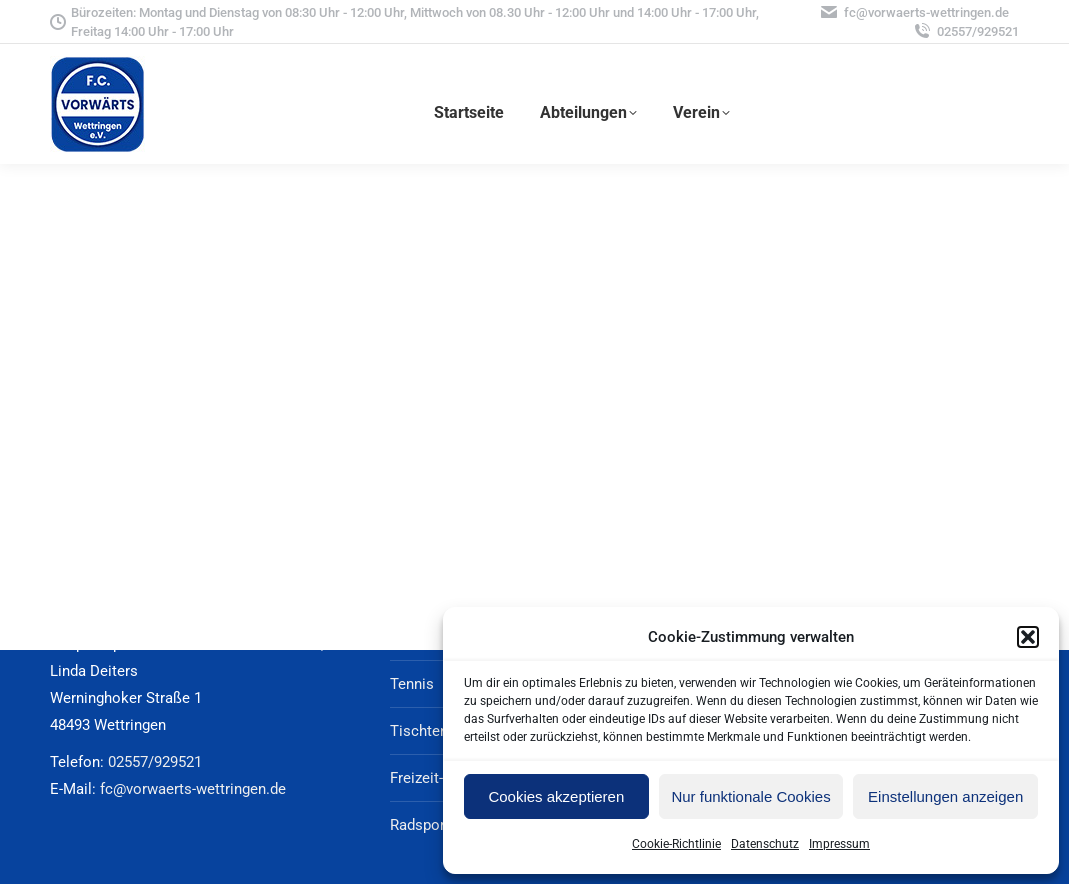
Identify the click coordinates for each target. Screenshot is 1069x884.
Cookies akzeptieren (556, 796)
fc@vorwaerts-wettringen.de (914, 12)
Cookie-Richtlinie (676, 844)
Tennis (412, 684)
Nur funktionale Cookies (750, 796)
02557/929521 (965, 31)
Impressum (839, 844)
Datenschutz (765, 844)
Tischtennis (429, 731)
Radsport (420, 825)
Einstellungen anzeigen (945, 796)
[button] (1028, 637)
